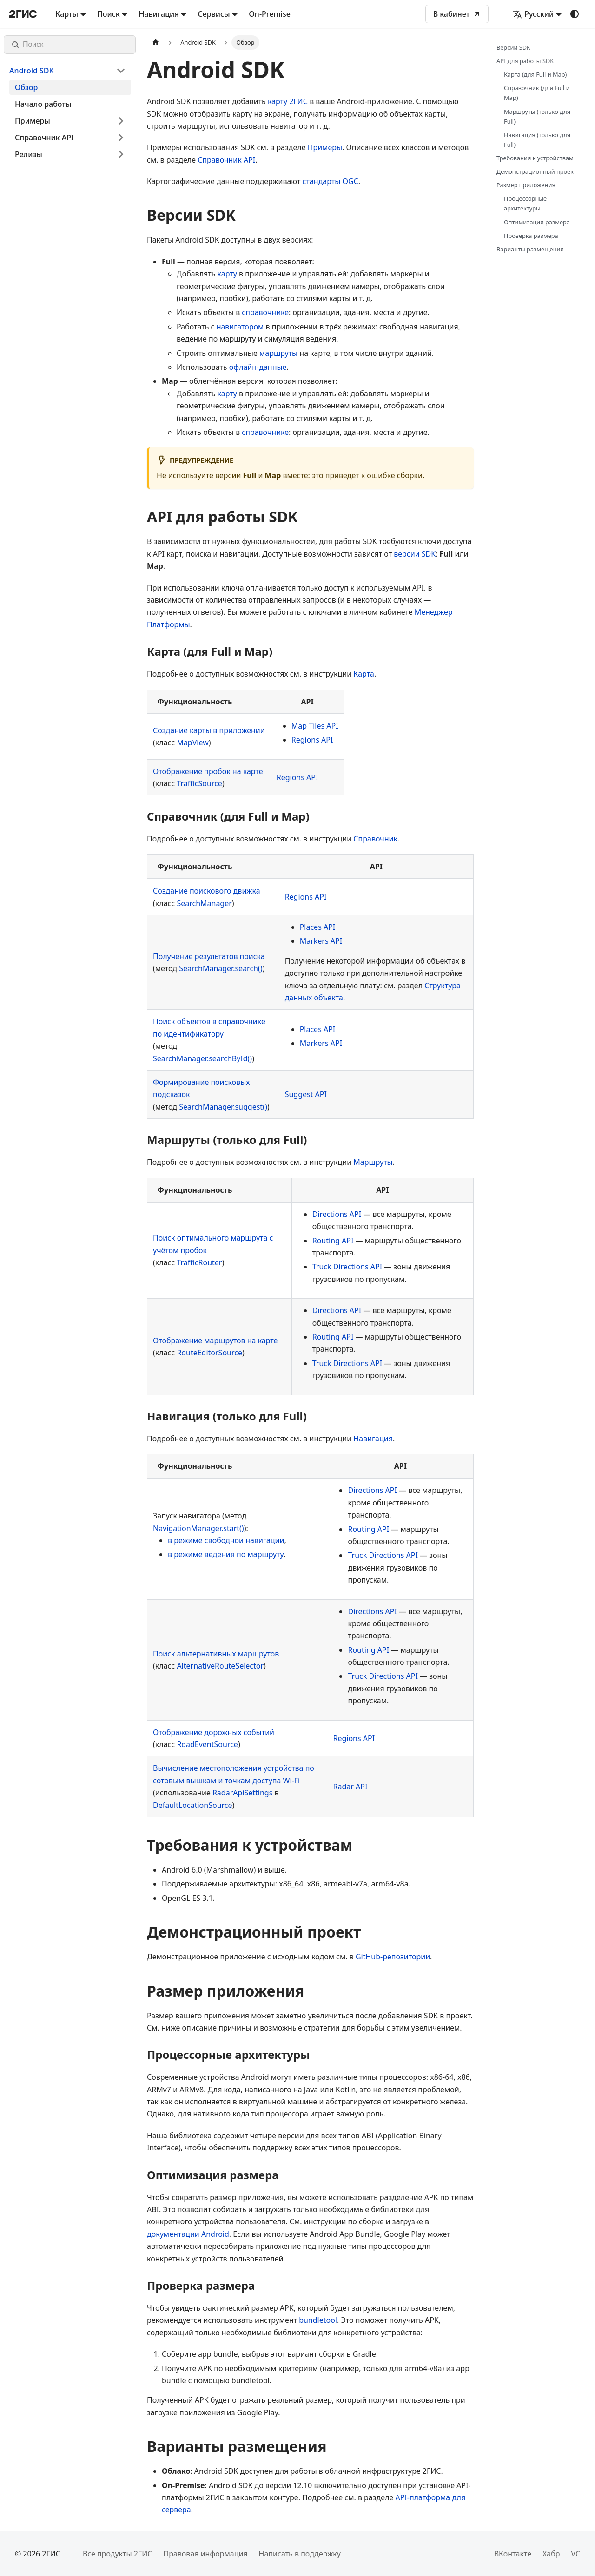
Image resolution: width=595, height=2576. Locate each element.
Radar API (350, 1786)
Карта (363, 674)
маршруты (278, 353)
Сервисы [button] (214, 14)
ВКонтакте (512, 2554)
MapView (192, 742)
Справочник (375, 839)
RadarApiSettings (242, 1792)
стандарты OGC (330, 181)
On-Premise (270, 14)
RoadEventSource (207, 1744)
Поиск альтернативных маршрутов (216, 1654)
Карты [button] (66, 14)
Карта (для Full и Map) (535, 74)
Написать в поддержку (300, 2554)
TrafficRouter (199, 1262)
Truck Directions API (347, 1267)
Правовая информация (205, 2554)
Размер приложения (525, 185)
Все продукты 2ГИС (117, 2554)
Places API (318, 927)
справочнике (265, 312)
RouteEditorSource (209, 1352)
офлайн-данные (258, 367)
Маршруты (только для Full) (537, 116)
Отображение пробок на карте (208, 771)
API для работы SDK (525, 61)
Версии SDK (513, 47)
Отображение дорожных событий (213, 1732)
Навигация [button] (158, 14)
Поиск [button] (108, 14)
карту (227, 274)
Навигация (373, 1438)
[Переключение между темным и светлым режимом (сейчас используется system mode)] (574, 14)
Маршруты (372, 1162)
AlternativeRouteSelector (220, 1666)
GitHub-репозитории (393, 1957)
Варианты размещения (530, 249)
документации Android (188, 2234)
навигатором (240, 327)
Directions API (336, 1214)
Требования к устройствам (535, 158)
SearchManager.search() (220, 968)
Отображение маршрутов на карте (215, 1340)
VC (575, 2554)
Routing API (333, 1240)
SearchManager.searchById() (202, 1058)
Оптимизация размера (537, 222)
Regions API (312, 740)
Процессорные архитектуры (525, 203)
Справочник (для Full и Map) (537, 93)
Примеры (325, 147)
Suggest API (306, 1094)
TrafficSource (199, 783)
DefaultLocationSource (192, 1805)
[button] (67, 70)
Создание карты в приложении (209, 730)
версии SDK (415, 554)
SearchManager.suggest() (223, 1107)
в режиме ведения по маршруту (226, 1554)
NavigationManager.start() (198, 1528)
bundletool (318, 2320)
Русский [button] (533, 14)
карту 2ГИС (288, 101)
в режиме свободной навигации (226, 1540)
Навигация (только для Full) (537, 140)
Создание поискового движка (206, 891)
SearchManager (204, 903)
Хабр (551, 2554)
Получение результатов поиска (209, 956)
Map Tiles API (314, 726)
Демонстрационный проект (536, 171)
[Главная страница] (156, 42)
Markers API (321, 941)
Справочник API (226, 160)
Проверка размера (531, 235)
